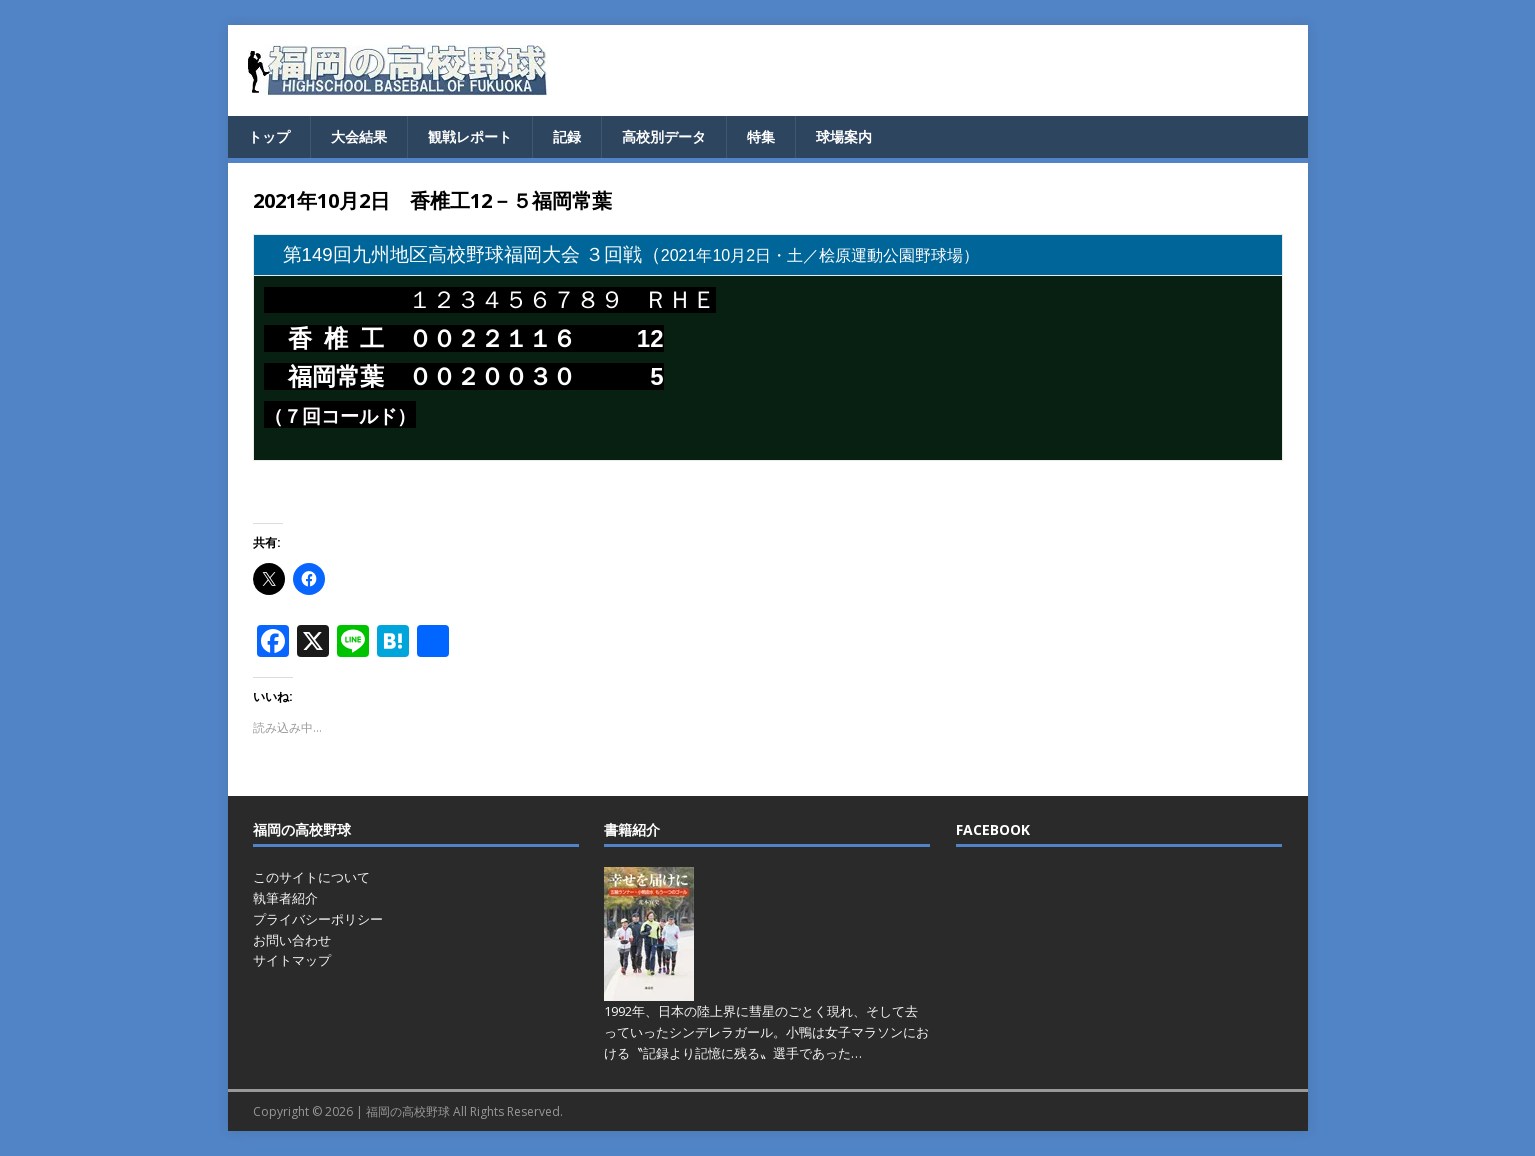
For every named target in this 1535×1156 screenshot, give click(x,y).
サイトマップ (292, 960)
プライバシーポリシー (318, 919)
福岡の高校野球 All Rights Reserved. (464, 1111)
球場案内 (844, 136)
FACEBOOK (993, 829)
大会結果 (359, 136)
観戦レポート (470, 136)
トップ (269, 136)
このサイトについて (311, 877)
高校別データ (664, 136)
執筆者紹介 (285, 898)
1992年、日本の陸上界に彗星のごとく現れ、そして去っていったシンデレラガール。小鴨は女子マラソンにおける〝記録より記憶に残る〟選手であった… (766, 1032)
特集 (761, 136)
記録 (567, 136)
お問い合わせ (292, 940)
